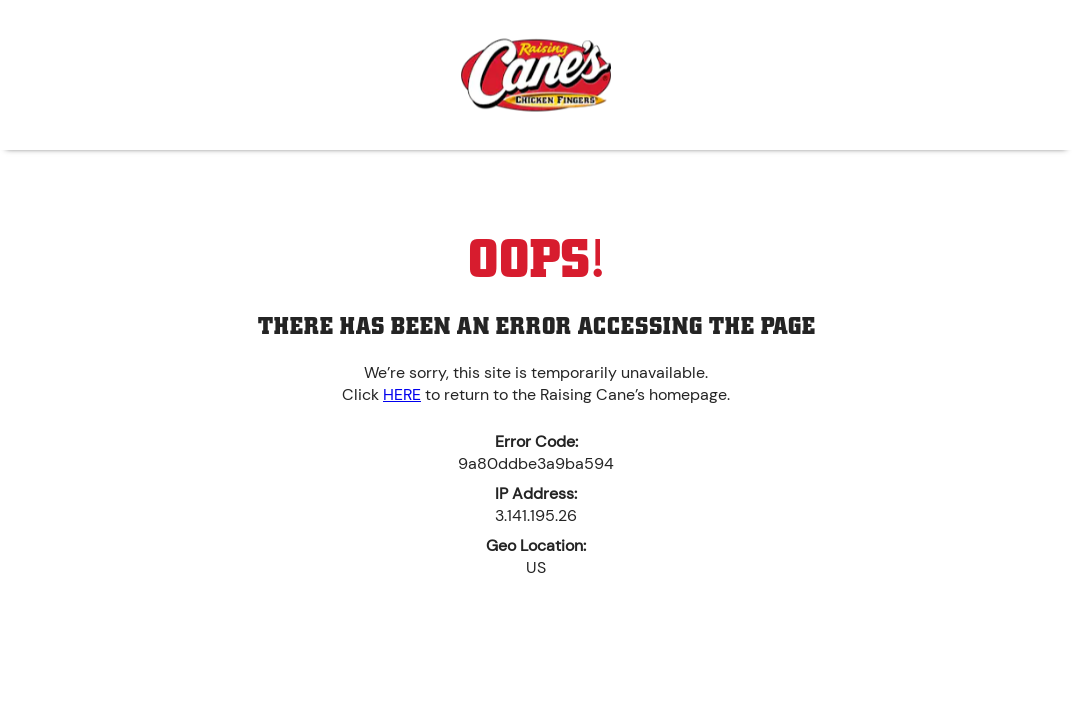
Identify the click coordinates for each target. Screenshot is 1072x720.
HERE (402, 394)
